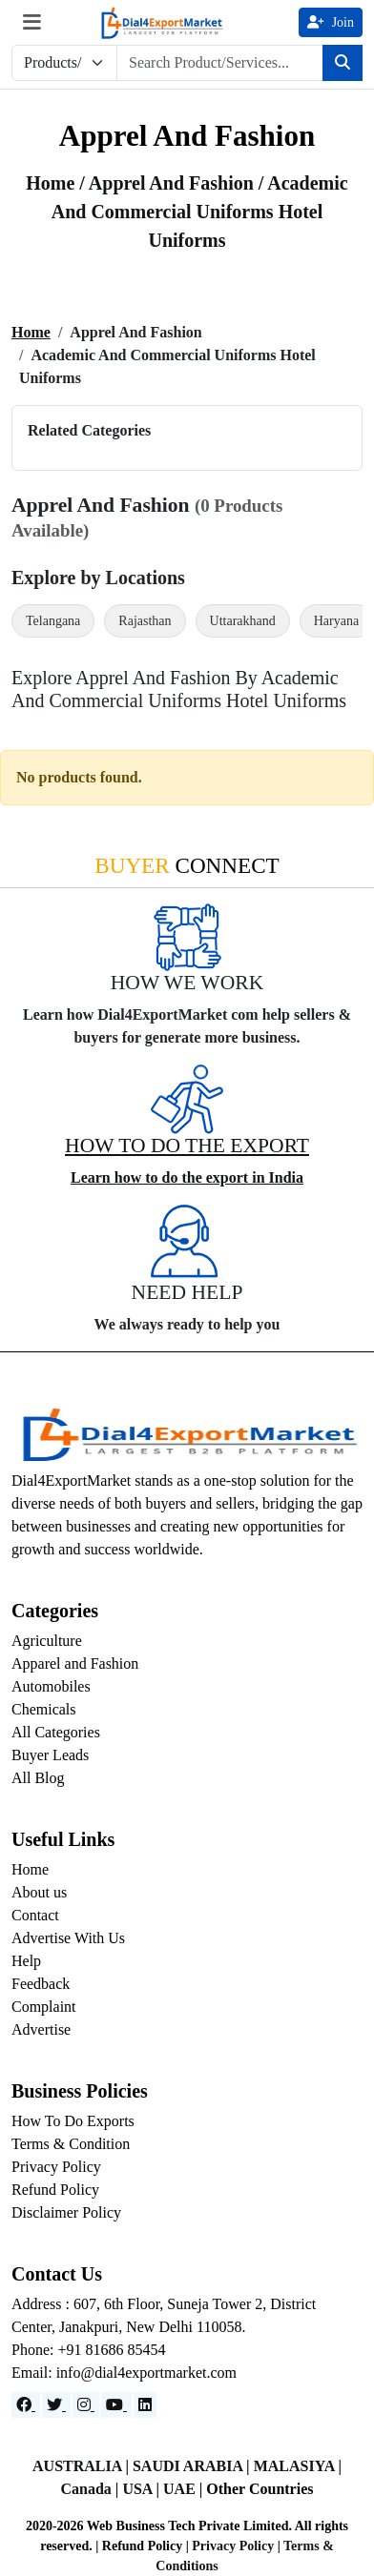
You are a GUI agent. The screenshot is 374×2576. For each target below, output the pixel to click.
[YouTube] (116, 2405)
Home (31, 332)
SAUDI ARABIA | (193, 2466)
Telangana (53, 621)
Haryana (336, 621)
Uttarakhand (243, 621)
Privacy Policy (56, 2167)
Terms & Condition (70, 2144)
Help (26, 1961)
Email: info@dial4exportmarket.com (124, 2372)
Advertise (41, 2029)
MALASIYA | (298, 2466)
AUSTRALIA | (82, 2466)
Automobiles (51, 1686)
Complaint (43, 2006)
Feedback (40, 1984)
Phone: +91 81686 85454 (88, 2350)
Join (330, 22)
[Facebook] (25, 2405)
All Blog (38, 1778)
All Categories (55, 1732)
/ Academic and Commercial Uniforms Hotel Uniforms (200, 211)
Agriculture (46, 1641)
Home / (57, 182)
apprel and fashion (174, 182)
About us (39, 1892)
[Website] (56, 2405)
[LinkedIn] (145, 2405)
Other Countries (259, 2489)
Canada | (92, 2489)
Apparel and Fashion (74, 1663)
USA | (142, 2489)
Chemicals (43, 1709)
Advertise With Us (68, 1938)
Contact (35, 1915)
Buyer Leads (50, 1755)
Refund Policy (55, 2189)
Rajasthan (144, 621)
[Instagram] (86, 2405)
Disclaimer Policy (66, 2212)
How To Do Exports (73, 2121)
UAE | (184, 2489)
